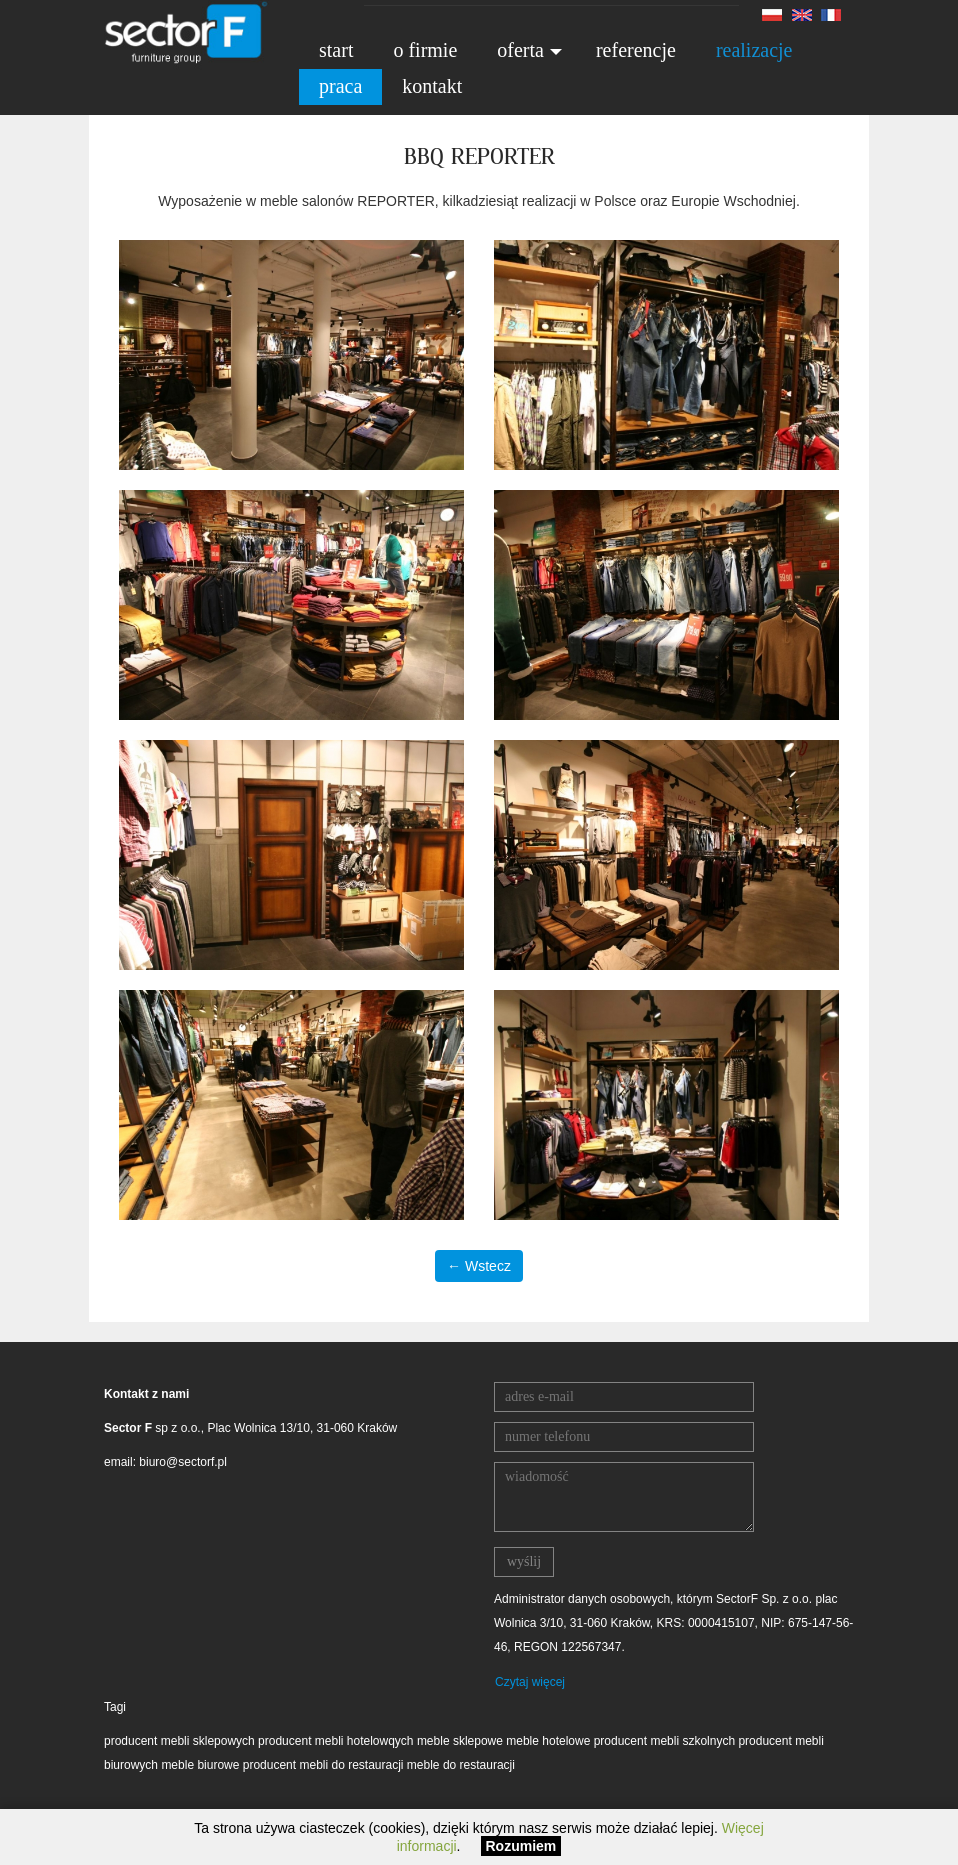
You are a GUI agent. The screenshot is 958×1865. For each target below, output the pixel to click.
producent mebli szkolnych (664, 1741)
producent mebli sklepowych (179, 1741)
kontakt (432, 86)
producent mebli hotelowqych (335, 1741)
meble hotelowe (548, 1741)
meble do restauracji (461, 1765)
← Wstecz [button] (479, 1266)
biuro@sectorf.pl (183, 1462)
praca (340, 86)
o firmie (425, 50)
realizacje (754, 50)
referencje (636, 50)
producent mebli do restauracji (323, 1765)
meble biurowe (201, 1765)
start (336, 50)
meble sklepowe (460, 1741)
